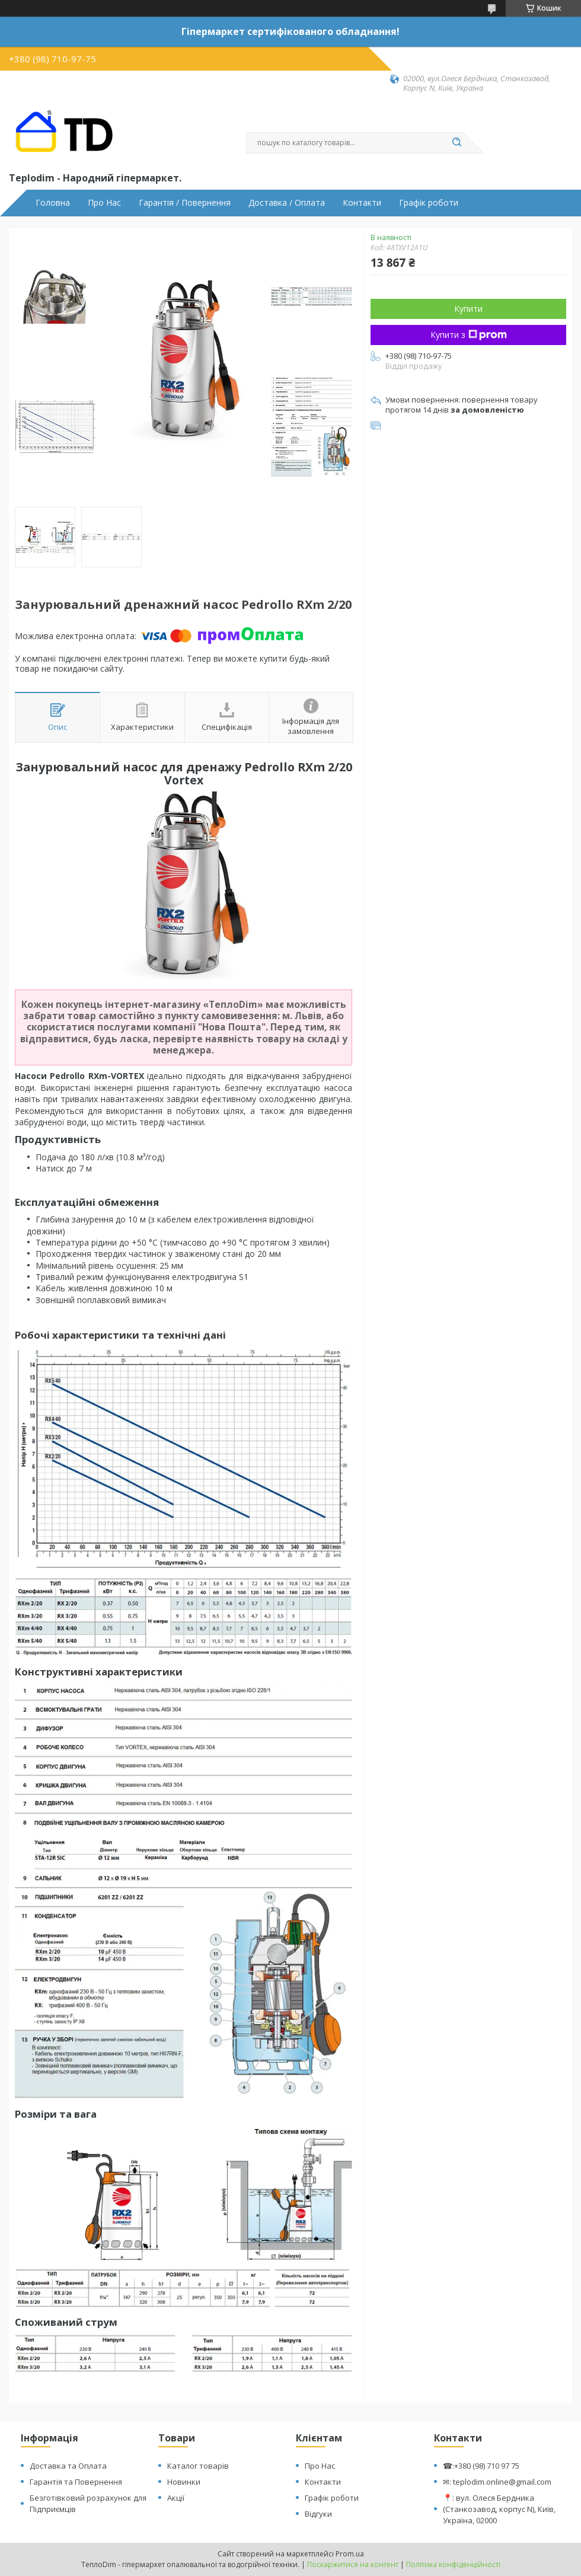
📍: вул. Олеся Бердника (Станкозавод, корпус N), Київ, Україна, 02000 (499, 2509)
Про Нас (104, 203)
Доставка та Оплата (68, 2465)
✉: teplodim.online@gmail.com (497, 2481)
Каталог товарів (198, 2465)
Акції (175, 2497)
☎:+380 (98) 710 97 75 (481, 2465)
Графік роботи (428, 203)
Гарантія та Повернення (76, 2481)
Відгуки (318, 2513)
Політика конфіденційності (453, 2564)
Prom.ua (350, 2554)
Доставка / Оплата (286, 203)
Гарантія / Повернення (185, 203)
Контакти (362, 203)
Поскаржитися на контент (352, 2564)
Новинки (183, 2481)
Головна (53, 203)
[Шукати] (456, 143)
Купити (468, 308)
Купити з (468, 334)
